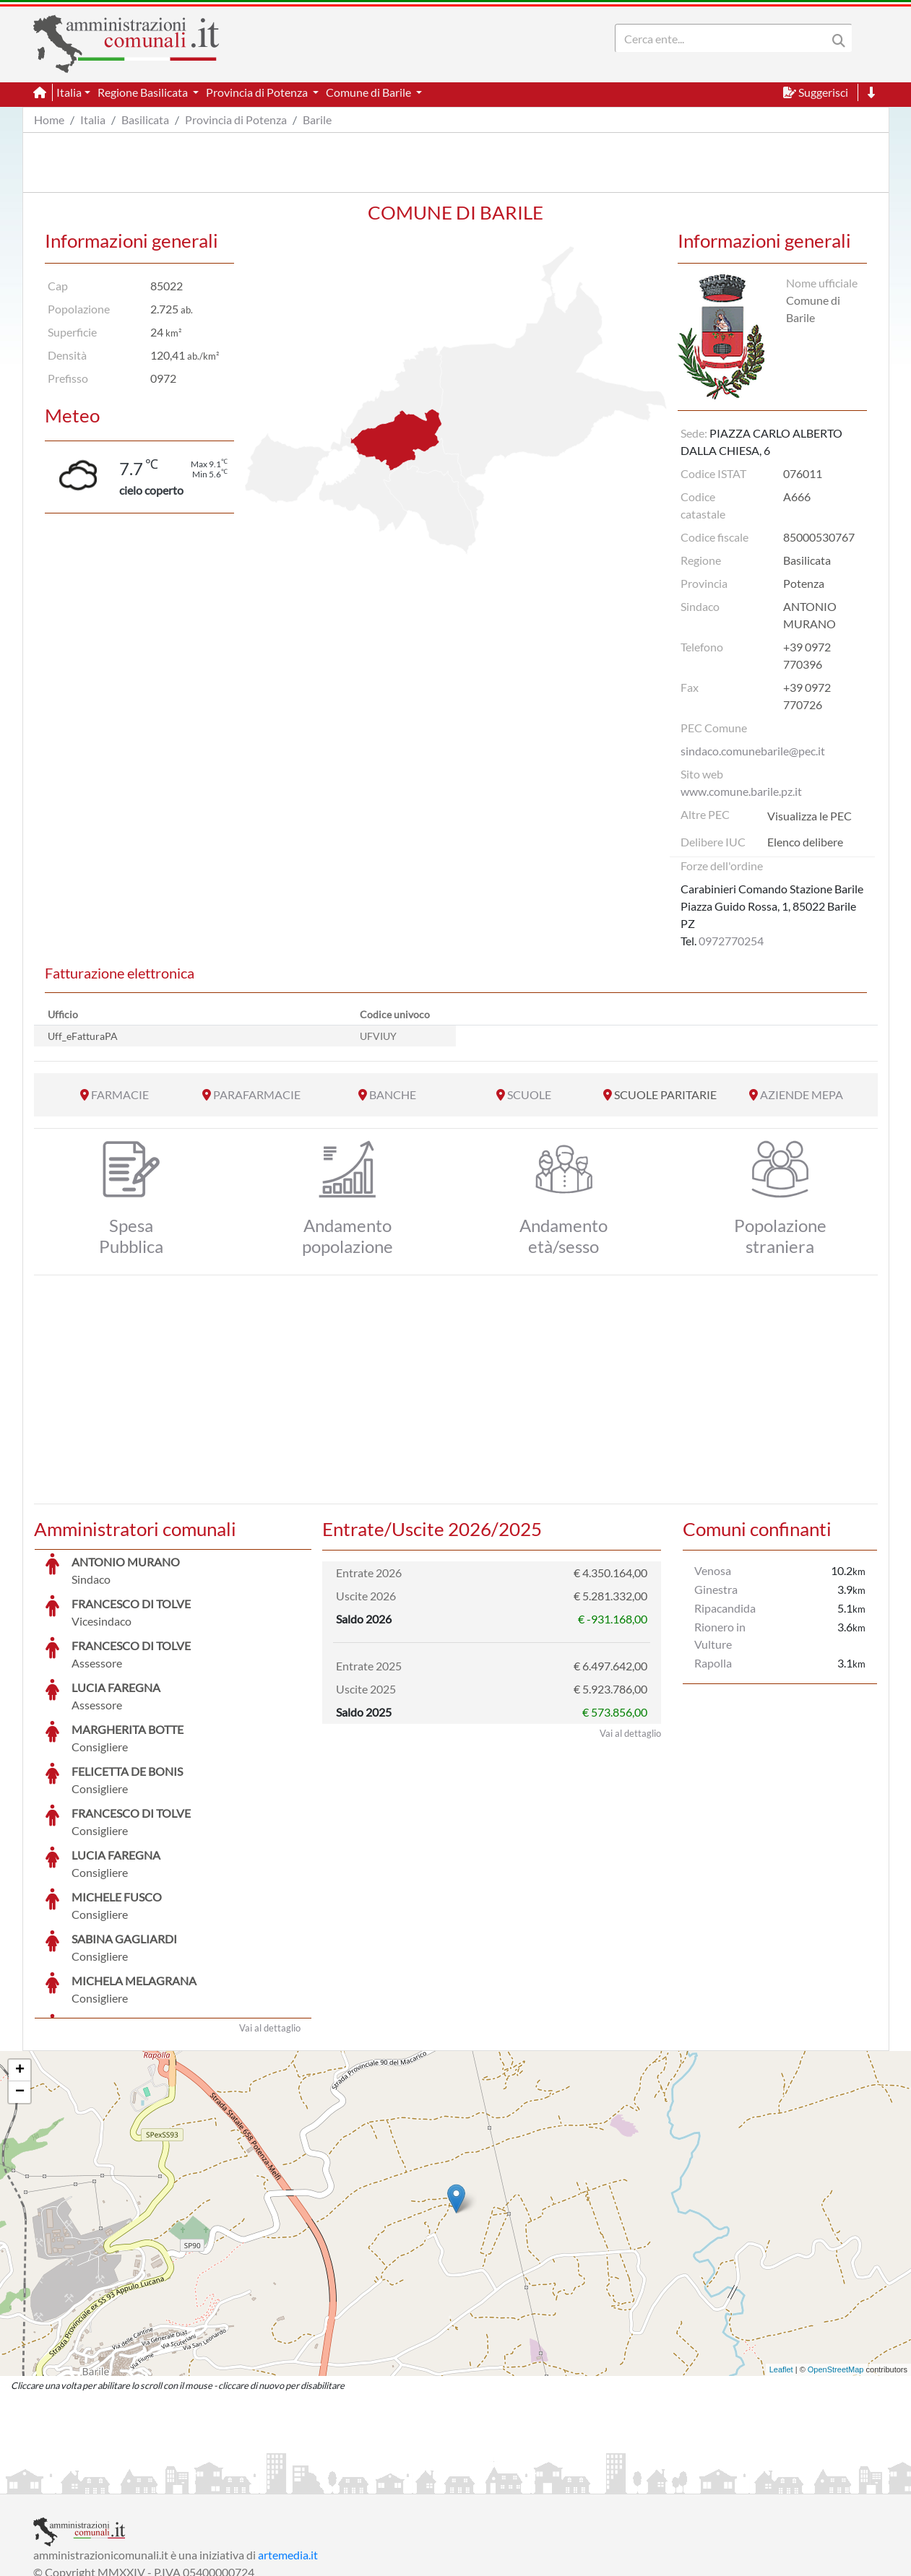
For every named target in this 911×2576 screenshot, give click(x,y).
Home (49, 119)
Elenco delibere (805, 842)
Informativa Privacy (210, 2481)
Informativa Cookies (317, 2481)
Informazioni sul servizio (93, 2481)
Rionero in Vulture (720, 1635)
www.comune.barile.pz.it (741, 791)
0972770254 (731, 940)
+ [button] (20, 1962)
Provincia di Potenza (236, 119)
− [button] (20, 1984)
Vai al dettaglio (270, 1919)
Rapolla (713, 1663)
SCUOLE (529, 1094)
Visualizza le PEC (809, 816)
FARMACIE (120, 1094)
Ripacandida (725, 1608)
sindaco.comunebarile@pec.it (753, 751)
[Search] (724, 38)
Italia (92, 119)
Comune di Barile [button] (369, 92)
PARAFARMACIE (257, 1094)
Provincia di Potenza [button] (258, 92)
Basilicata (145, 119)
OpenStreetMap (836, 2261)
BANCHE (392, 1094)
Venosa (712, 1570)
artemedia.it (288, 2446)
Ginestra (716, 1589)
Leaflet (781, 2261)
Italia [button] (69, 92)
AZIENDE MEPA (801, 1094)
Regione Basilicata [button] (144, 92)
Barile (317, 119)
